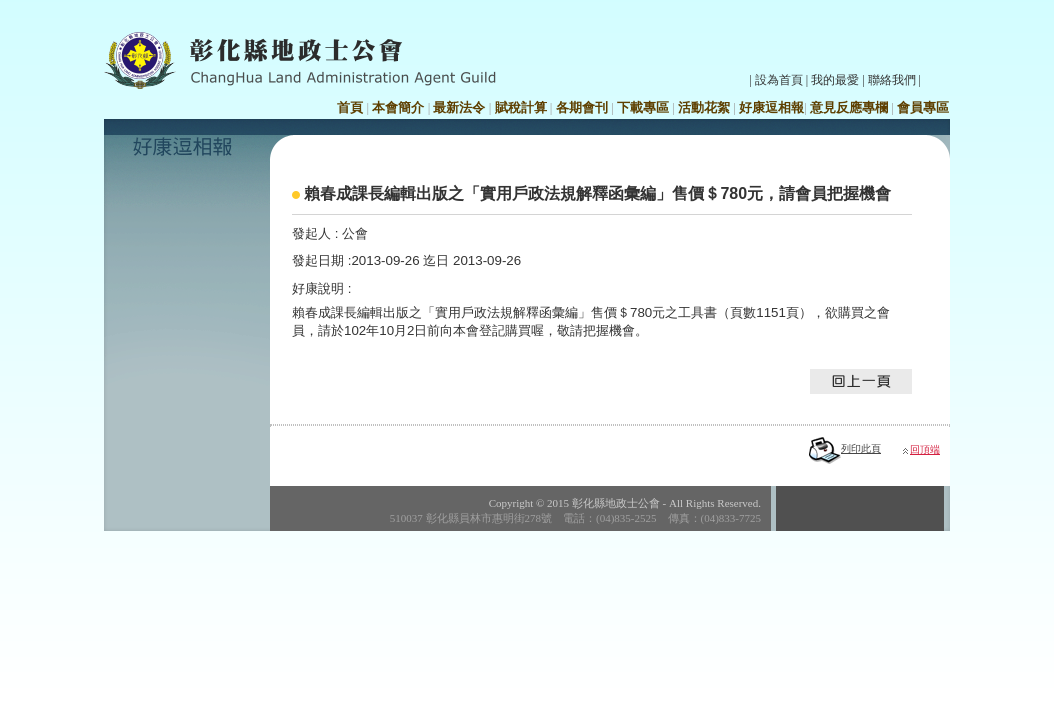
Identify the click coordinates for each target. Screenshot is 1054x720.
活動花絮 (704, 107)
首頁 (350, 107)
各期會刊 (582, 107)
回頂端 (925, 449)
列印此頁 (845, 448)
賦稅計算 (521, 107)
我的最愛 (835, 80)
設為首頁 (779, 80)
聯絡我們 (892, 80)
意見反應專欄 (849, 107)
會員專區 (923, 107)
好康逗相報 (771, 107)
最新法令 (459, 107)
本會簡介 (398, 107)
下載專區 (643, 107)
